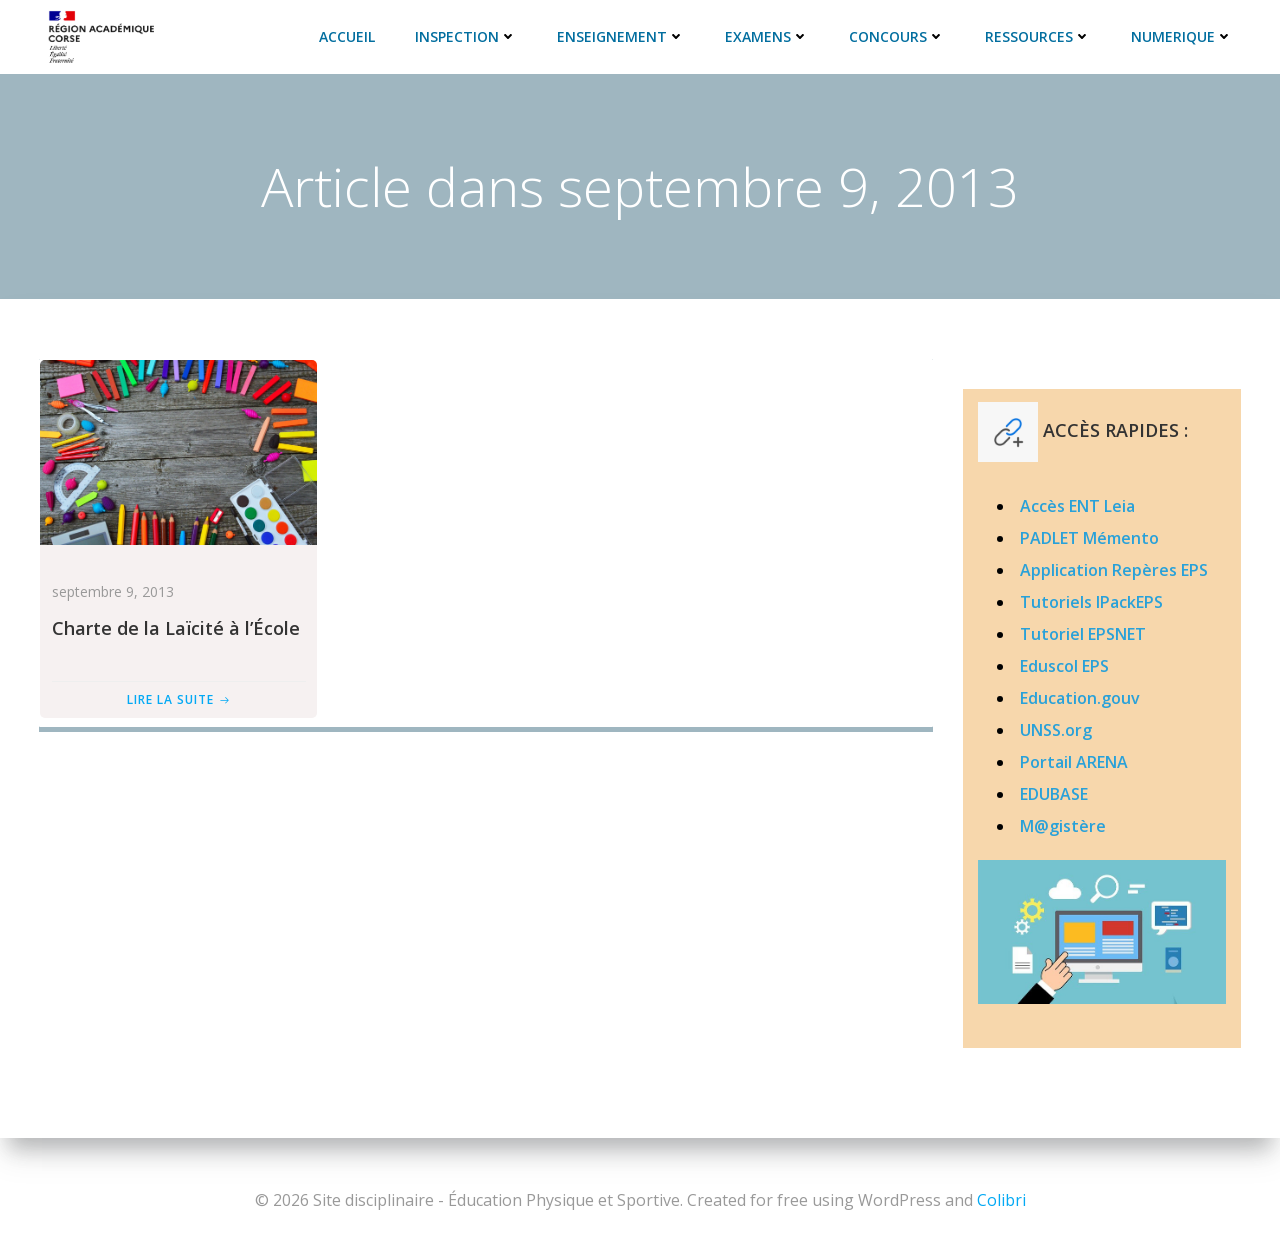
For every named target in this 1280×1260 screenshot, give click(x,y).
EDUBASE (1053, 794)
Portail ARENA (1073, 762)
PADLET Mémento (1088, 538)
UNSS (1039, 730)
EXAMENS (770, 34)
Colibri (1001, 1200)
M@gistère (1062, 826)
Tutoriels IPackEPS (1090, 602)
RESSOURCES (1041, 34)
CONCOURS (900, 34)
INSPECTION (469, 34)
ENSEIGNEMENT (624, 34)
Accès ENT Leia (1076, 506)
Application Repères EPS (1113, 570)
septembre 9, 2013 (109, 591)
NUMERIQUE (1185, 34)
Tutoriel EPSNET (1082, 634)
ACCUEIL (350, 34)
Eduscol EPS (1063, 666)
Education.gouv (1079, 698)
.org (1075, 730)
